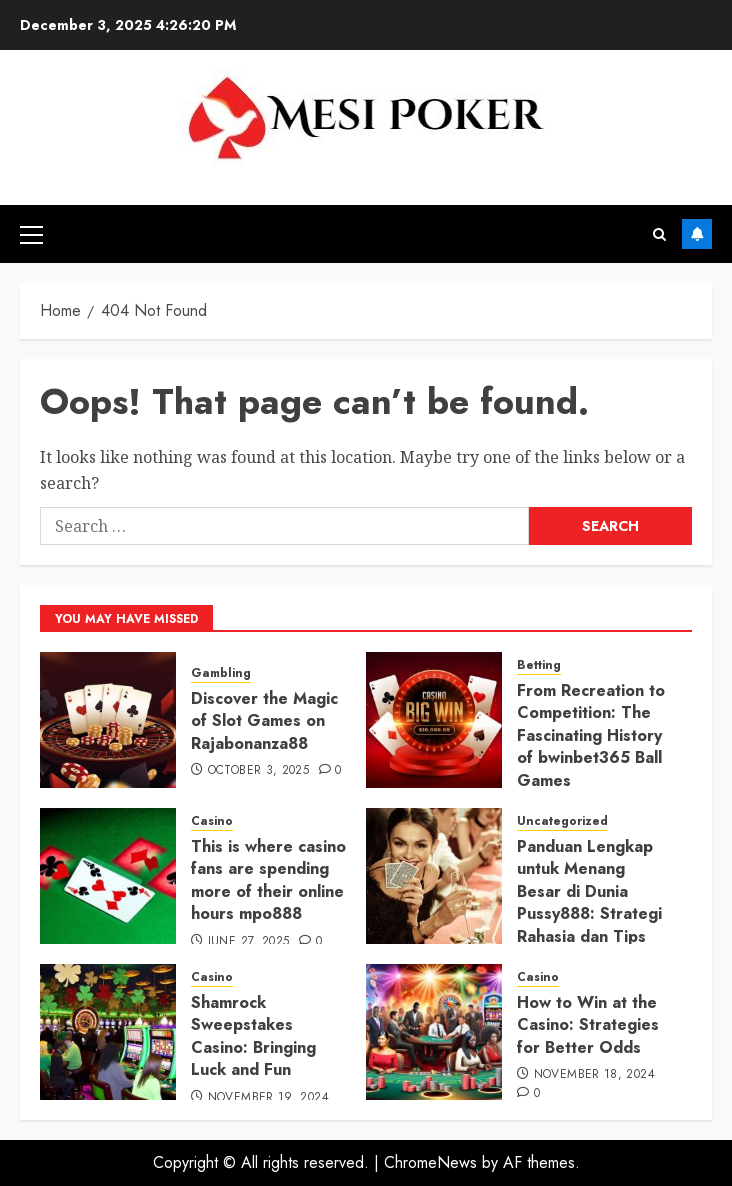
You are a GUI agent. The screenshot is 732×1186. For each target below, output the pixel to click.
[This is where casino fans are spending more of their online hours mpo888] (108, 876)
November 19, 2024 (268, 1098)
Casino (212, 821)
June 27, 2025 (249, 942)
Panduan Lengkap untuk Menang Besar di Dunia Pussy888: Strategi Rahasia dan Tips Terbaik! (589, 902)
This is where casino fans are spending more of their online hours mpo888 (268, 880)
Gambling (221, 673)
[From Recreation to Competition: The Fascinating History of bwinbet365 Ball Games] (434, 720)
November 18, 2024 (594, 1075)
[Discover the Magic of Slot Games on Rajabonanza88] (108, 720)
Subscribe (697, 234)
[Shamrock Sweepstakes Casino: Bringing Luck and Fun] (108, 1032)
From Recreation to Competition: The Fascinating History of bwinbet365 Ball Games (591, 735)
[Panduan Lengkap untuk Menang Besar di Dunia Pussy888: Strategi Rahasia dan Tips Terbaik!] (434, 876)
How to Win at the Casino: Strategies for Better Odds (588, 1025)
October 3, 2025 (258, 771)
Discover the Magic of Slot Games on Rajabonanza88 (264, 721)
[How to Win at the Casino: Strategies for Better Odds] (434, 1032)
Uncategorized (562, 821)
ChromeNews (430, 1162)
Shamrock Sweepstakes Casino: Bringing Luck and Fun (253, 1036)
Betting (539, 665)
